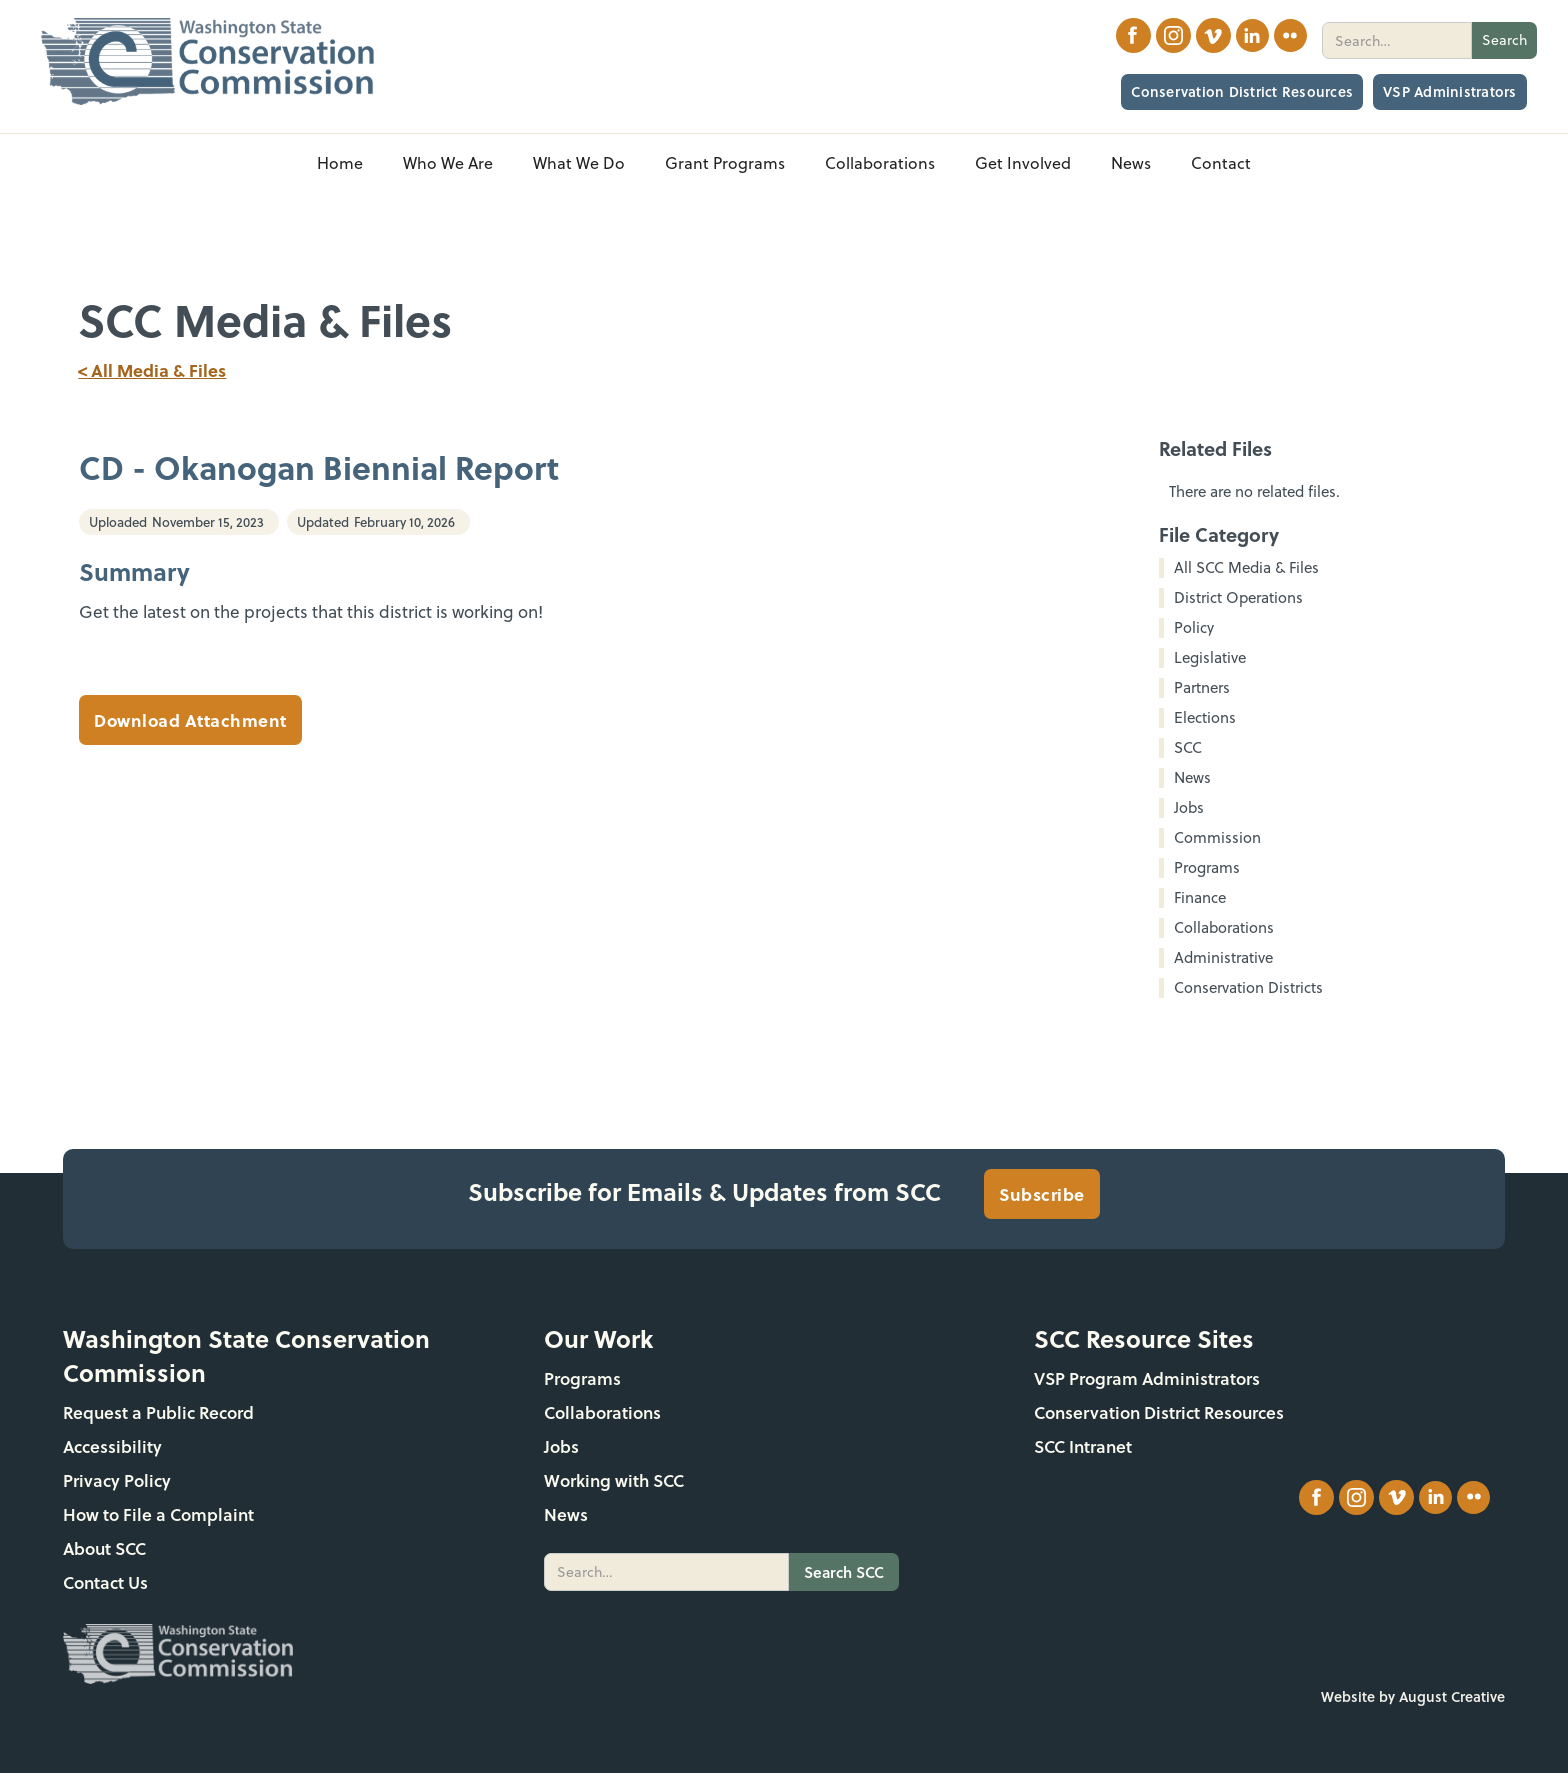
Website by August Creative (1413, 1696)
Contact (1221, 163)
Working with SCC (614, 1480)
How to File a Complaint (158, 1514)
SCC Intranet (1083, 1446)
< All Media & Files (152, 370)
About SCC (104, 1548)
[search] (1397, 40)
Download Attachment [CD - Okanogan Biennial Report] (190, 720)
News (566, 1514)
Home (340, 163)
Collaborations (602, 1412)
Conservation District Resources (1242, 91)
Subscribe (1042, 1194)
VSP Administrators (1450, 91)
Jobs (561, 1446)
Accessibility (112, 1446)
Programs (582, 1378)
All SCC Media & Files (1246, 568)
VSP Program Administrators (1147, 1378)
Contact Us (105, 1582)
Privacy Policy (117, 1480)
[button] (448, 163)
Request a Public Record (158, 1412)
